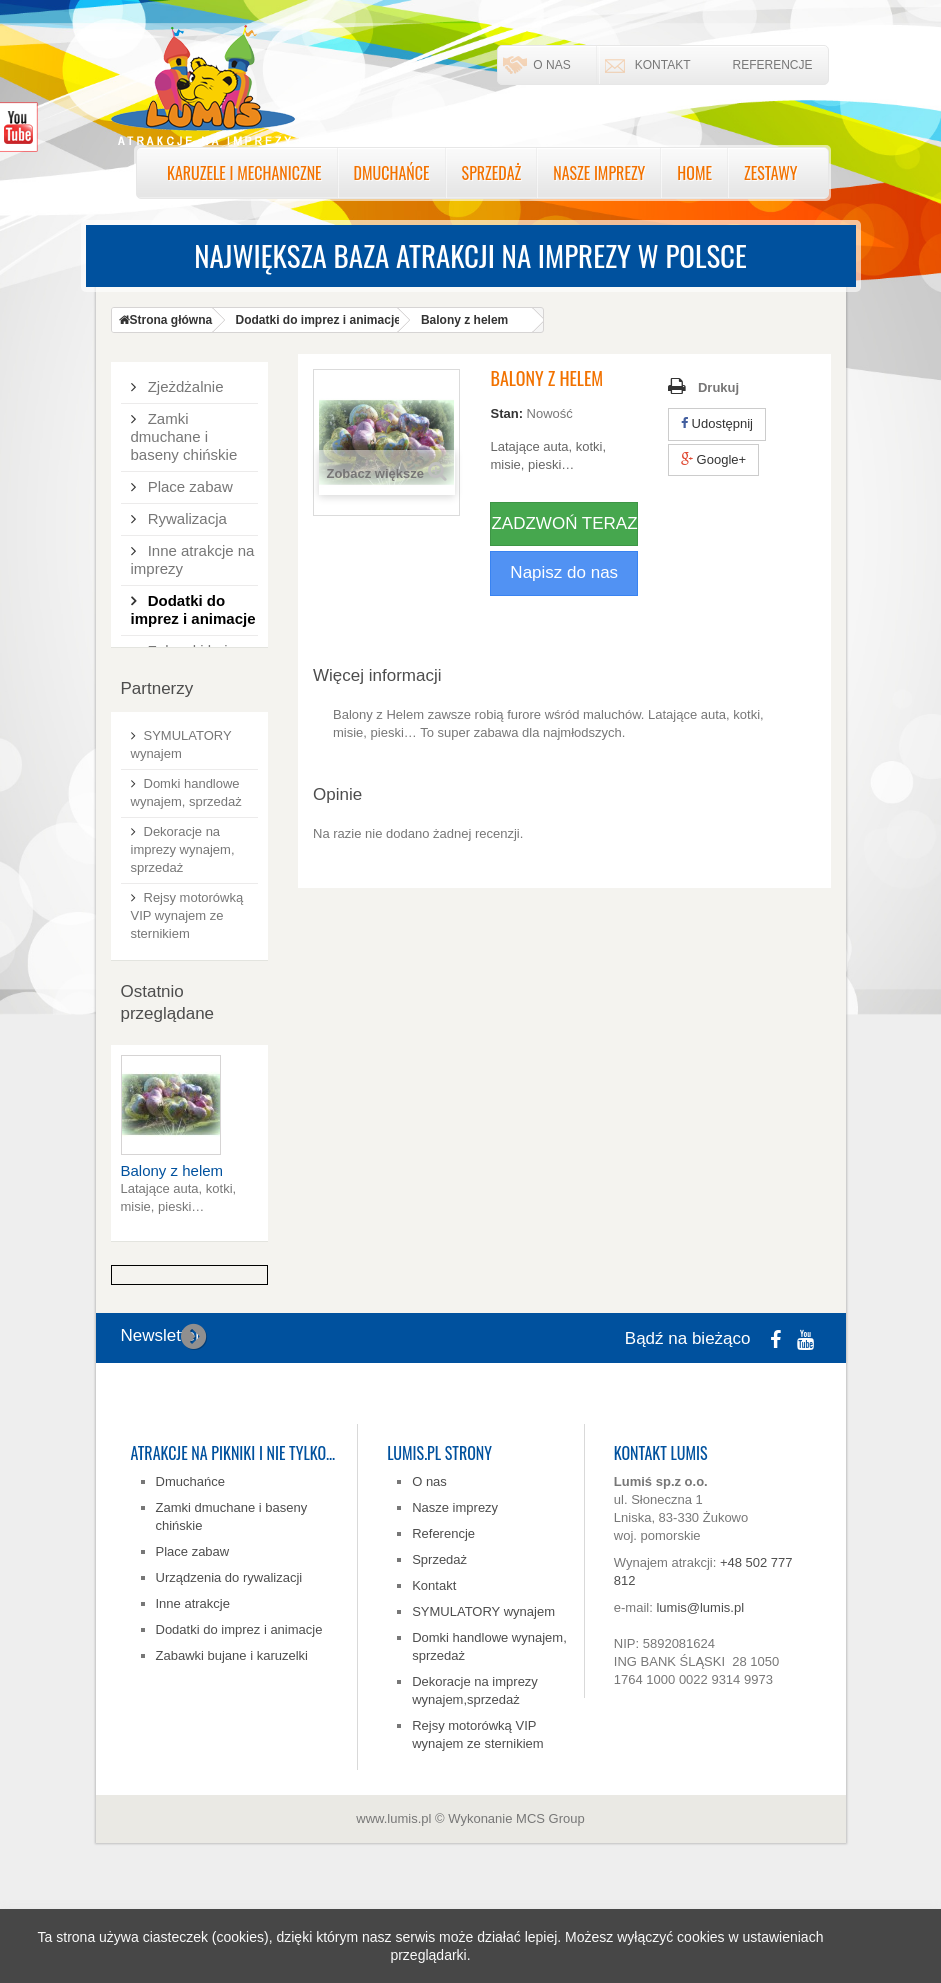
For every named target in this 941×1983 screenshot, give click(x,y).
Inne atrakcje (193, 1693)
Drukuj (718, 387)
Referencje (772, 65)
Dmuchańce (392, 173)
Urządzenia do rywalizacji (229, 1667)
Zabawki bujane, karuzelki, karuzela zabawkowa (194, 660)
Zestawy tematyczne (169, 719)
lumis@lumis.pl (700, 1697)
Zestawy (771, 173)
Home (694, 173)
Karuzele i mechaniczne (244, 173)
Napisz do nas (564, 572)
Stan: (506, 413)
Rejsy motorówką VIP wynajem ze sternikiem (187, 1005)
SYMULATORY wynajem (483, 1701)
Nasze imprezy (599, 173)
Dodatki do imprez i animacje (193, 601)
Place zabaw (188, 478)
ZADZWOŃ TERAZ (564, 523)
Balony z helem (172, 1260)
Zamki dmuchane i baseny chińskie (184, 428)
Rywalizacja (185, 510)
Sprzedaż (492, 173)
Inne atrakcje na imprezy (193, 551)
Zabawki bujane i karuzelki (232, 1745)
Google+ (713, 459)
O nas (551, 65)
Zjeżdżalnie (184, 378)
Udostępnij (717, 423)
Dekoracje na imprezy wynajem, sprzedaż (183, 939)
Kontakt (663, 65)
